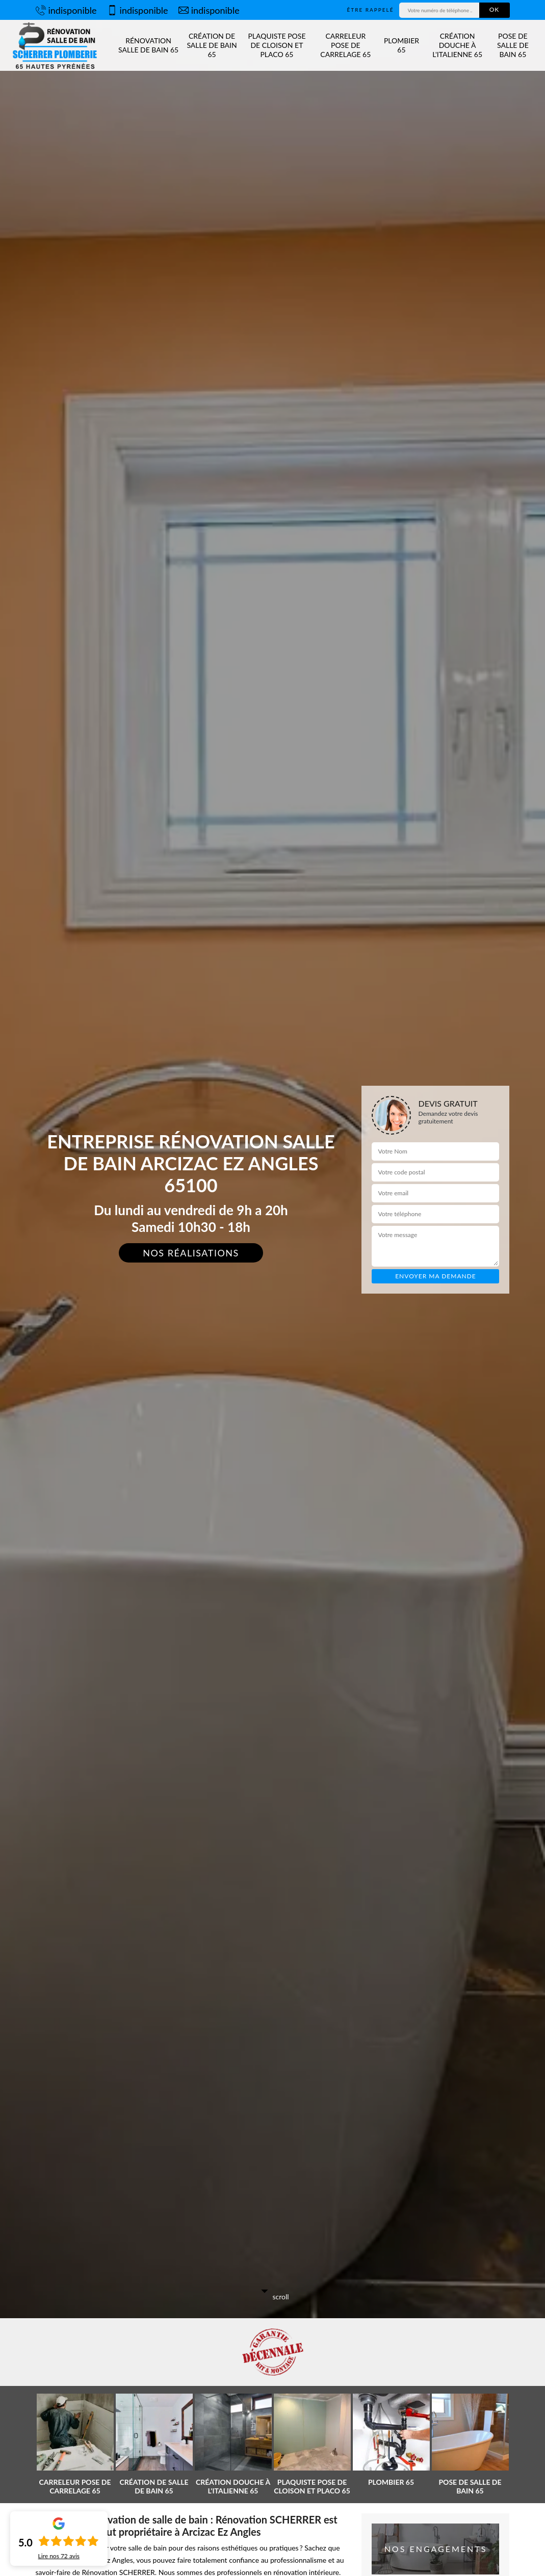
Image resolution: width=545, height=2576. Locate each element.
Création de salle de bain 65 (212, 45)
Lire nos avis (59, 2556)
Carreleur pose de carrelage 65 (345, 45)
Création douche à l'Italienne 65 (457, 45)
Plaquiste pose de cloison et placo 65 (276, 45)
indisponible (66, 10)
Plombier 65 (401, 45)
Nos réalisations (191, 1252)
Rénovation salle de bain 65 (148, 45)
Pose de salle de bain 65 (513, 45)
